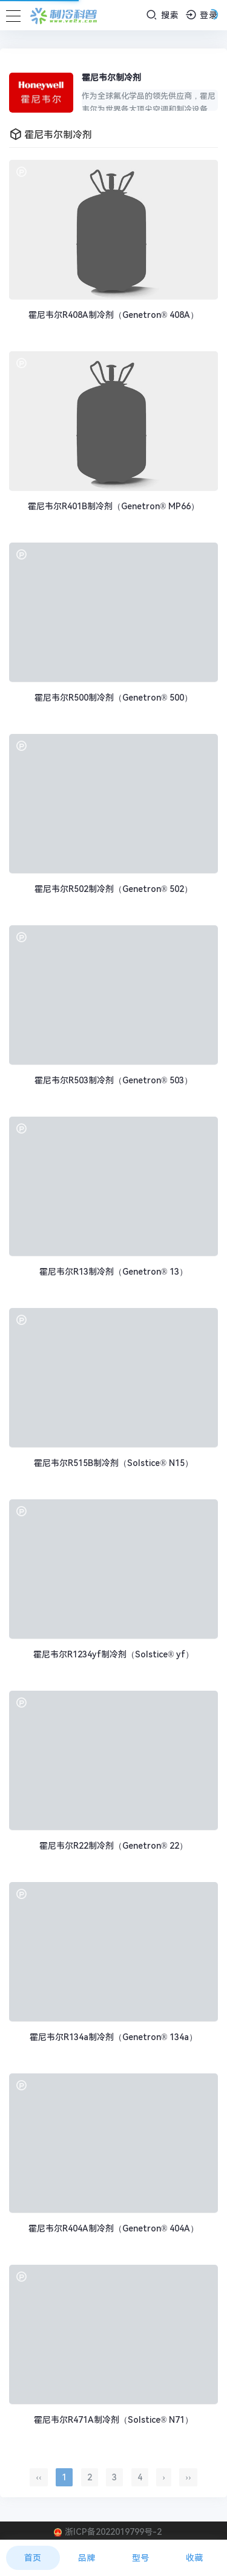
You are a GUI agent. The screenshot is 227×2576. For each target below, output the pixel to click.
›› (188, 2477)
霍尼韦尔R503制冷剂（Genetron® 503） (113, 1080)
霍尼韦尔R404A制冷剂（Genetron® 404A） (113, 2228)
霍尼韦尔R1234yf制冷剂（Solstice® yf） (113, 1654)
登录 (202, 15)
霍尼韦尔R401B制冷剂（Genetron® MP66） (113, 506)
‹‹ (38, 2477)
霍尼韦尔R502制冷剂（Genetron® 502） (113, 889)
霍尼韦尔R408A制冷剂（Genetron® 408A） (113, 315)
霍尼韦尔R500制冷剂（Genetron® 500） (113, 697)
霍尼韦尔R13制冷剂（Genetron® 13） (113, 1271)
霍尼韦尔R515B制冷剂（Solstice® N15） (113, 1463)
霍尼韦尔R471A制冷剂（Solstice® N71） (113, 2420)
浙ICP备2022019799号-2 (113, 2532)
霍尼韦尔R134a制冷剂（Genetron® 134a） (113, 2037)
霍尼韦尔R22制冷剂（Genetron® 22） (113, 1846)
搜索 (162, 15)
